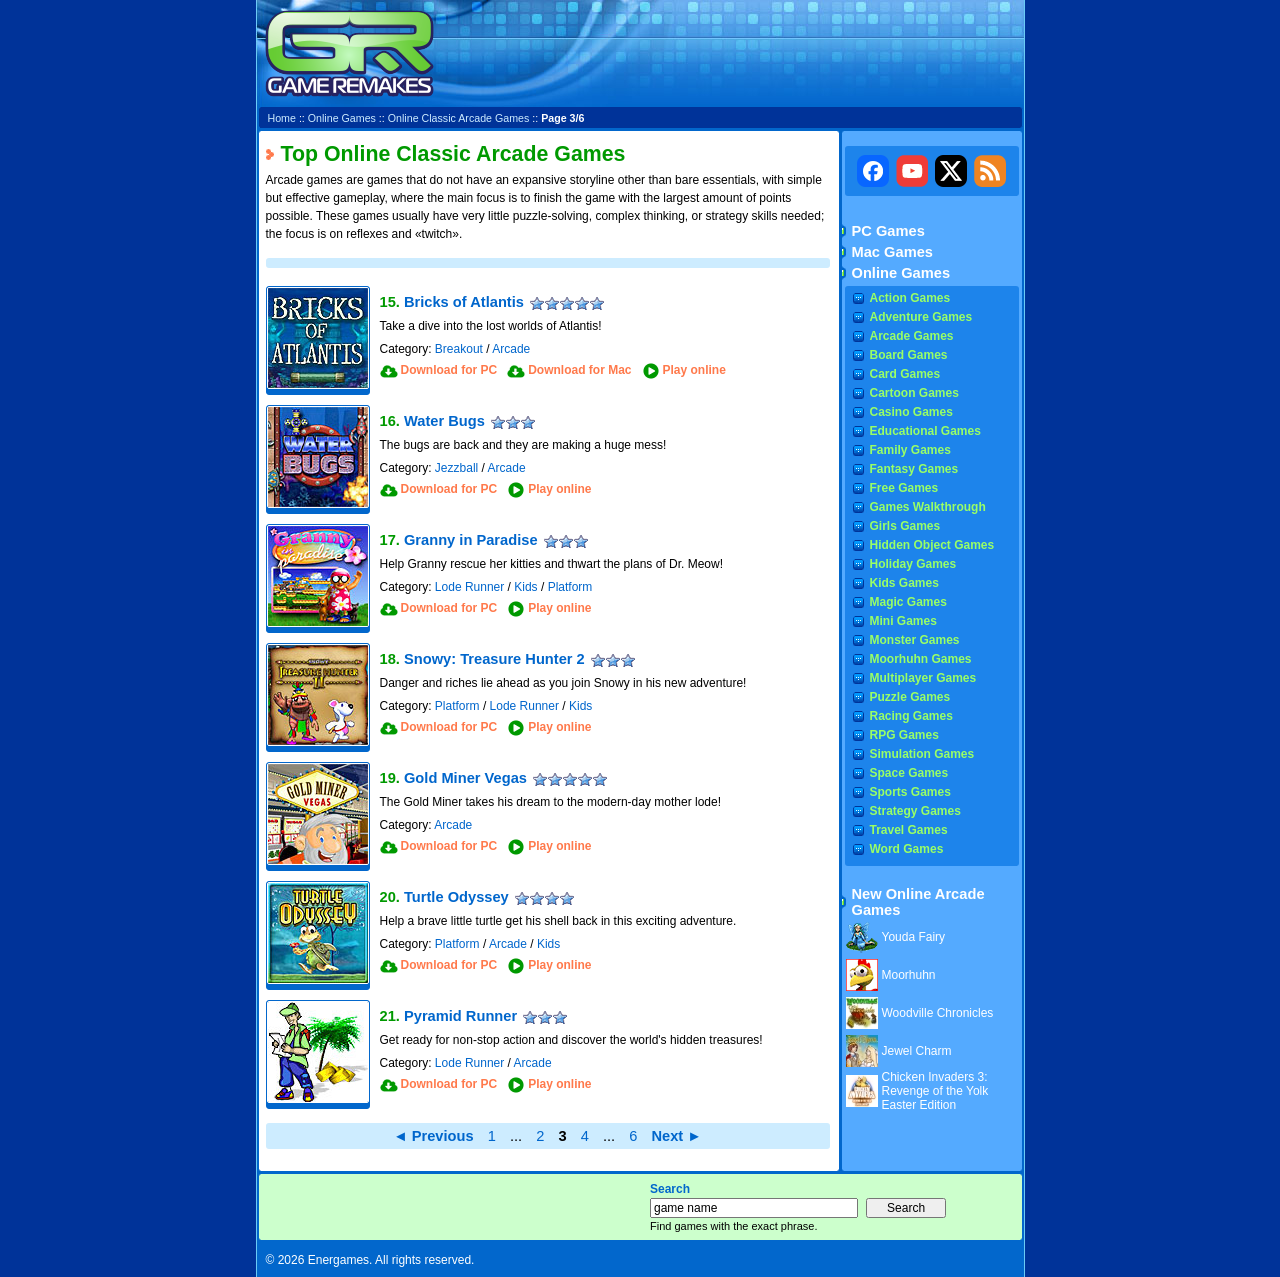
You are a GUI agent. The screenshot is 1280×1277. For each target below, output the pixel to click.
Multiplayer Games (923, 678)
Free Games (904, 488)
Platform (570, 587)
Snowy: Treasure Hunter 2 (494, 659)
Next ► (676, 1136)
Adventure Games (921, 317)
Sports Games (910, 792)
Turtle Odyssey (456, 897)
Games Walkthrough (928, 507)
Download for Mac (579, 370)
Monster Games (915, 640)
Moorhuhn (909, 975)
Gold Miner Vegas (465, 778)
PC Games (888, 231)
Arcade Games (912, 336)
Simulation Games (922, 754)
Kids (525, 587)
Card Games (905, 374)
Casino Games (911, 412)
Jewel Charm (917, 1051)
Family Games (910, 450)
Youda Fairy (914, 937)
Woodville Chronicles (938, 1013)
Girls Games (905, 526)
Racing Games (911, 716)
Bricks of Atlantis (464, 302)
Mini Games (903, 621)
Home (282, 118)
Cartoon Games (914, 393)
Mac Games (892, 252)
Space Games (909, 773)
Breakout (459, 349)
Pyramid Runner (460, 1016)
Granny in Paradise (471, 540)
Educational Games (925, 431)
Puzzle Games (910, 697)
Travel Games (909, 830)
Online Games (342, 118)
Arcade (511, 349)
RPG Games (904, 735)
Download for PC (449, 370)
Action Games (910, 298)
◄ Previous (433, 1136)
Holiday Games (913, 564)
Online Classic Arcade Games (459, 118)
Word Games (907, 849)
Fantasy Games (914, 469)
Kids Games (904, 583)
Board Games (909, 355)
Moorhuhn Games (921, 659)
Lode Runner (469, 587)
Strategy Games (915, 811)
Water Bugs (444, 421)
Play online (694, 370)
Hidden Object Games (932, 545)
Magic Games (908, 602)
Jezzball (456, 468)
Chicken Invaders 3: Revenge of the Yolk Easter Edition (935, 1091)
